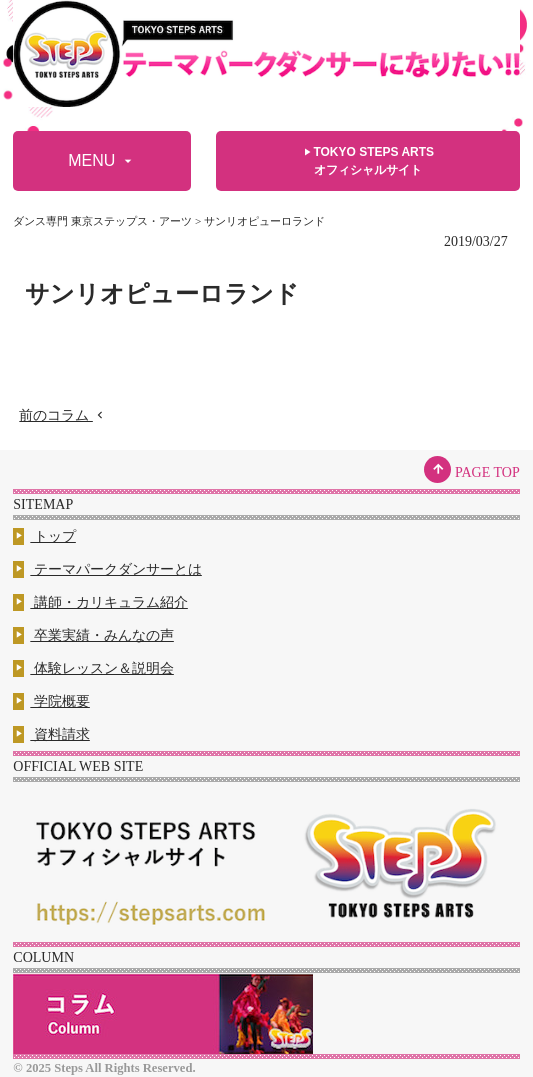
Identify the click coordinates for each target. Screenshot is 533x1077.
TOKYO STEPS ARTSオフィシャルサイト (367, 160)
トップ (44, 536)
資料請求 (51, 734)
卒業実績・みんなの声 (93, 635)
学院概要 (51, 701)
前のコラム (63, 415)
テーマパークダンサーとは (107, 569)
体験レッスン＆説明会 (93, 668)
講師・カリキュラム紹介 (100, 602)
